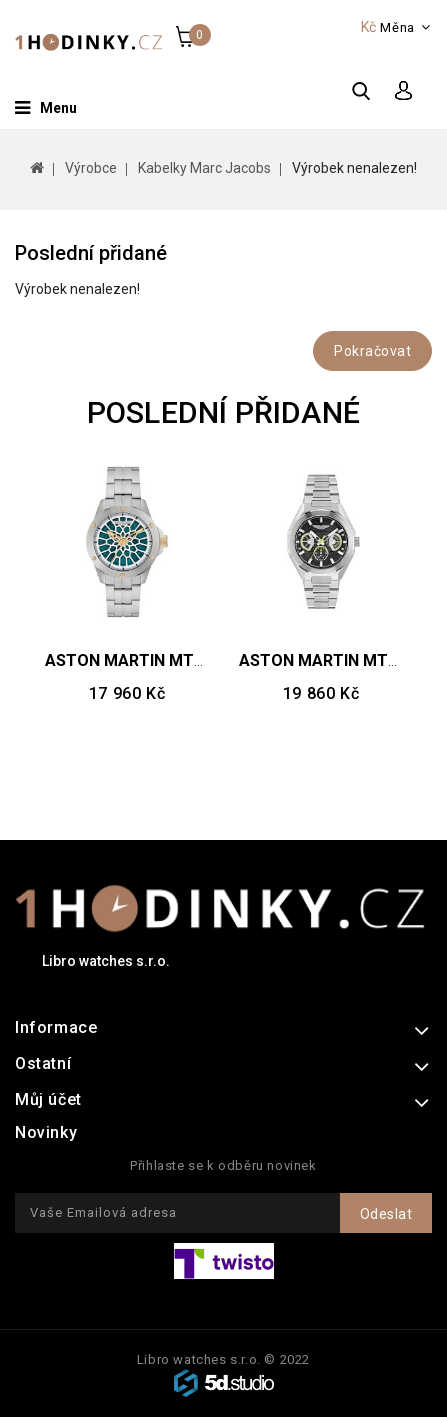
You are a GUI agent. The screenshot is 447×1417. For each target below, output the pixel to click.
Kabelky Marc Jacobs (204, 168)
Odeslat (386, 1214)
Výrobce (91, 168)
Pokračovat (372, 351)
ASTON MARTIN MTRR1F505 (152, 660)
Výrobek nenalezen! (354, 168)
